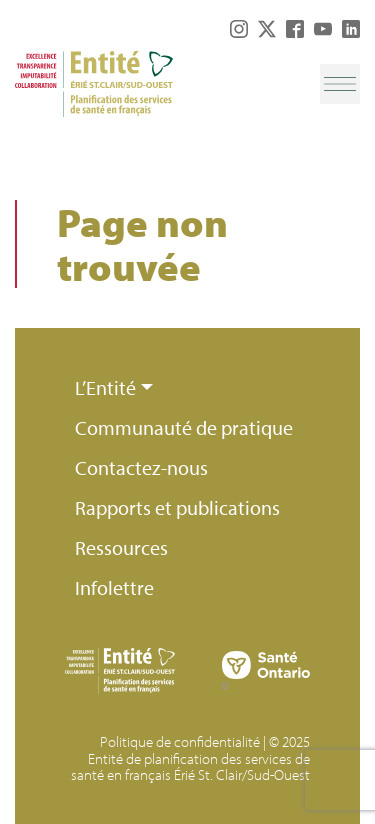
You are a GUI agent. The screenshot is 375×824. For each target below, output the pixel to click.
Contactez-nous (141, 467)
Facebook (295, 29)
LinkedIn (351, 29)
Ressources (121, 547)
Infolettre (114, 587)
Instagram (239, 29)
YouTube (323, 29)
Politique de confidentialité (180, 741)
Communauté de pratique (184, 427)
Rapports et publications (177, 507)
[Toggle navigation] (340, 84)
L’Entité (105, 387)
